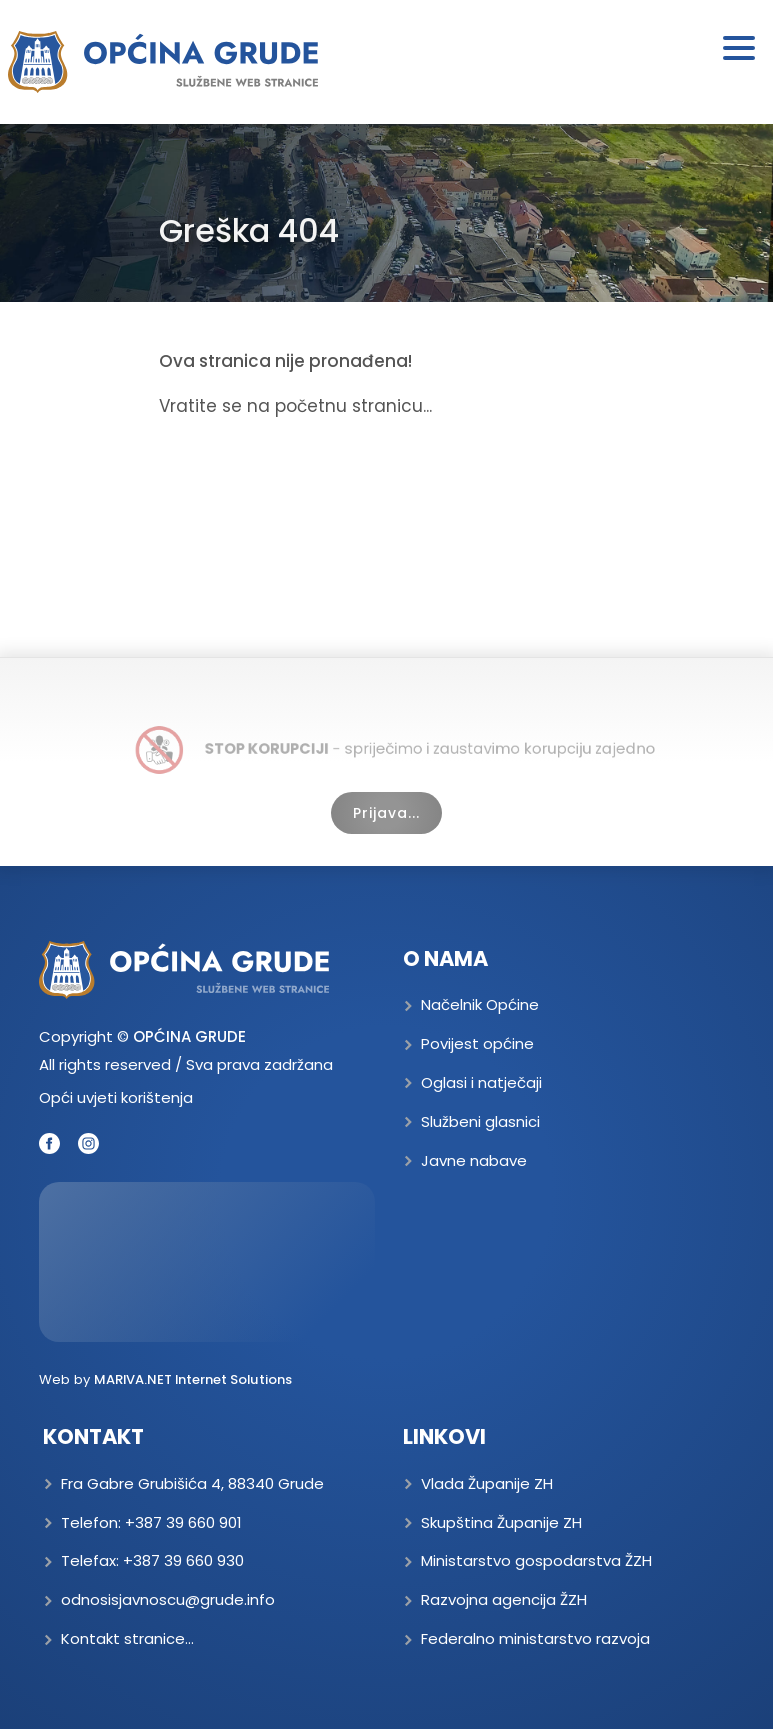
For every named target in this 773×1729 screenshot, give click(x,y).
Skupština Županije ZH (501, 1522)
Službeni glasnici (480, 1121)
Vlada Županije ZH (487, 1483)
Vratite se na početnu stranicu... (295, 406)
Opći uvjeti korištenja (116, 1097)
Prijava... (386, 813)
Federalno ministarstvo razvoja (535, 1638)
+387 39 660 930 (183, 1560)
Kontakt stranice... (127, 1638)
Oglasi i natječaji (481, 1082)
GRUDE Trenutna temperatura (207, 1262)
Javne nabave (474, 1160)
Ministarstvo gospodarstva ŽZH (536, 1560)
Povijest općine (477, 1043)
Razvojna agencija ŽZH (504, 1599)
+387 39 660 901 (183, 1522)
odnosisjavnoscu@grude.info (168, 1599)
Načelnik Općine (480, 1004)
